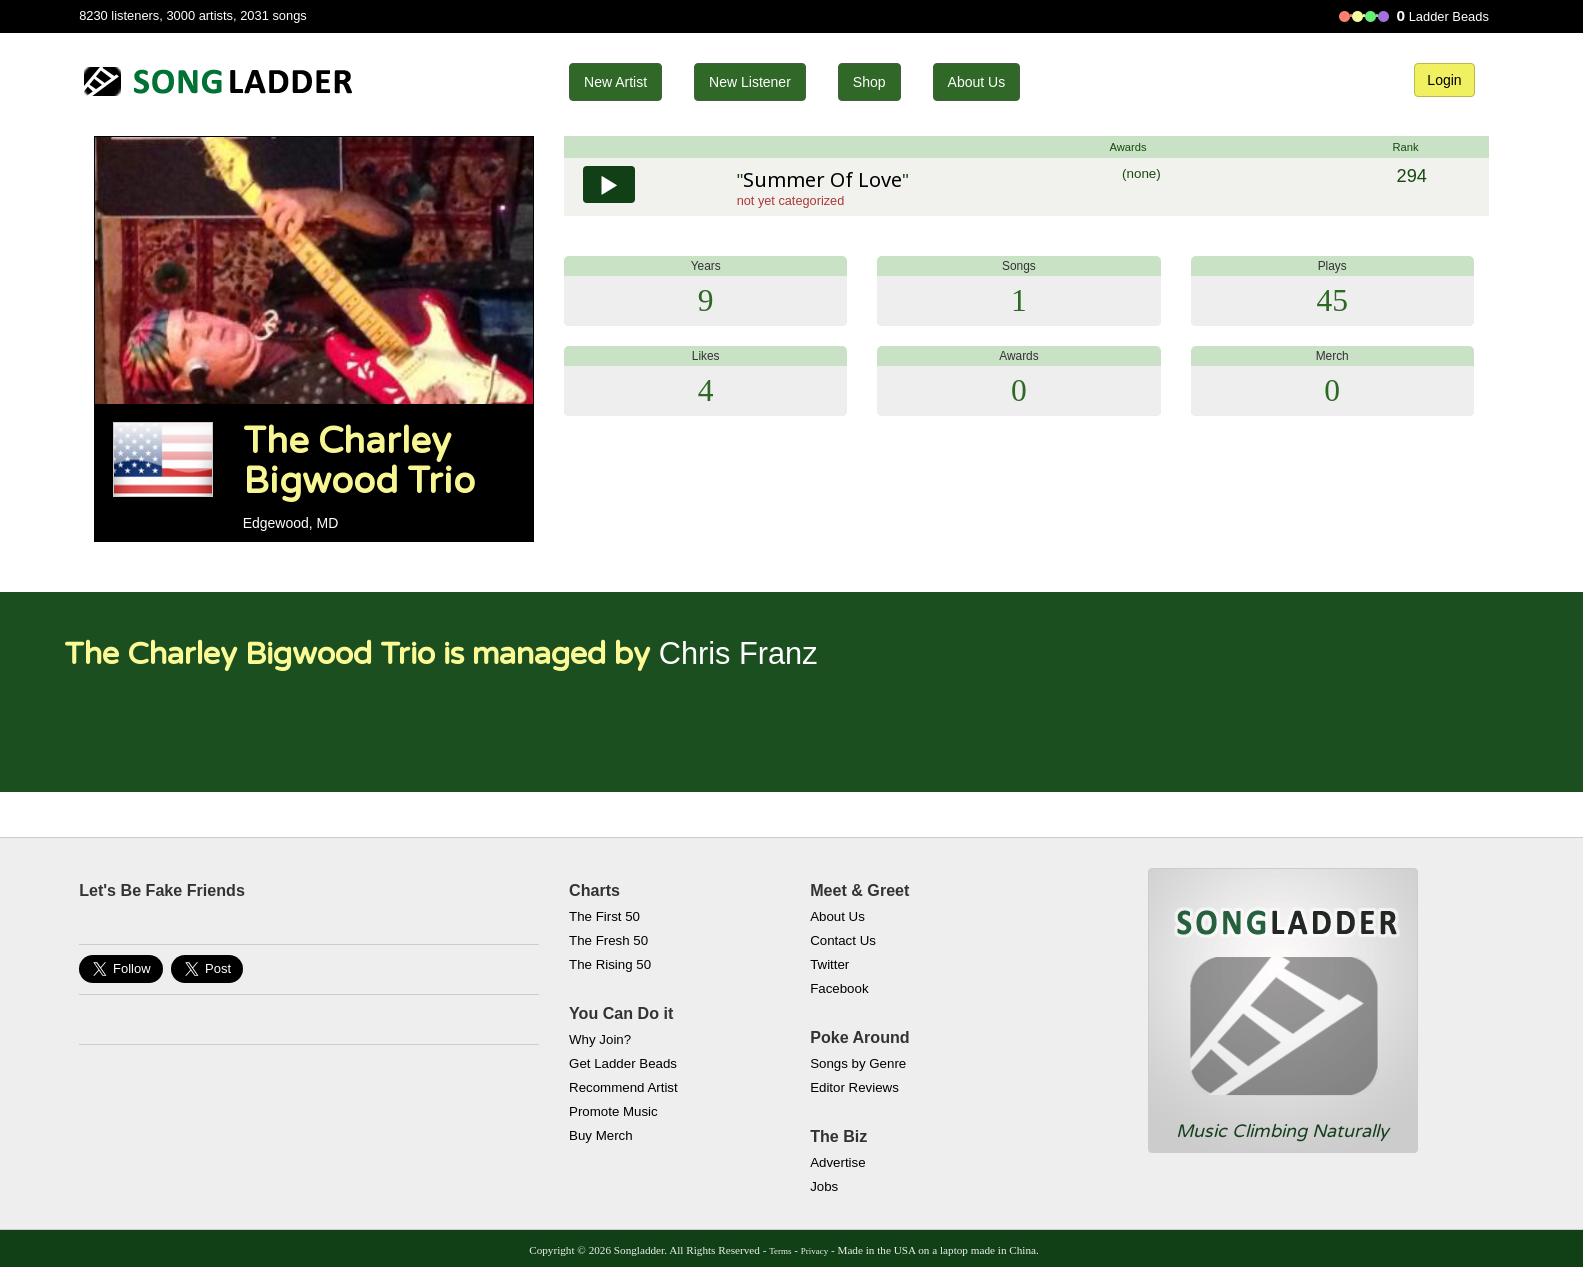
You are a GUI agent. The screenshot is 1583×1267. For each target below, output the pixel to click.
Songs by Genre (858, 1063)
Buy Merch (601, 1135)
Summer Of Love (822, 179)
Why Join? (600, 1039)
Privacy (814, 1251)
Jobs (824, 1186)
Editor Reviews (854, 1087)
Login (1444, 80)
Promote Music (613, 1111)
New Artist (615, 82)
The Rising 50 (610, 964)
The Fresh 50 (608, 940)
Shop (869, 82)
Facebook (839, 988)
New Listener (750, 82)
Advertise (837, 1162)
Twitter (829, 964)
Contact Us (843, 940)
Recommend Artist (623, 1087)
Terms (780, 1251)
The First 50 (604, 916)
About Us (977, 82)
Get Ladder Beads (623, 1063)
